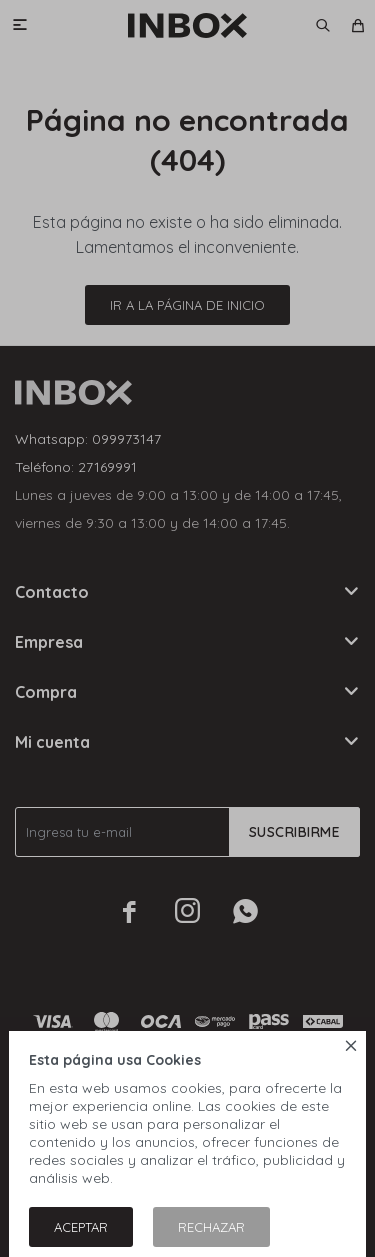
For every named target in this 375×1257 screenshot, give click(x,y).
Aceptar (81, 1227)
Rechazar (211, 1227)
